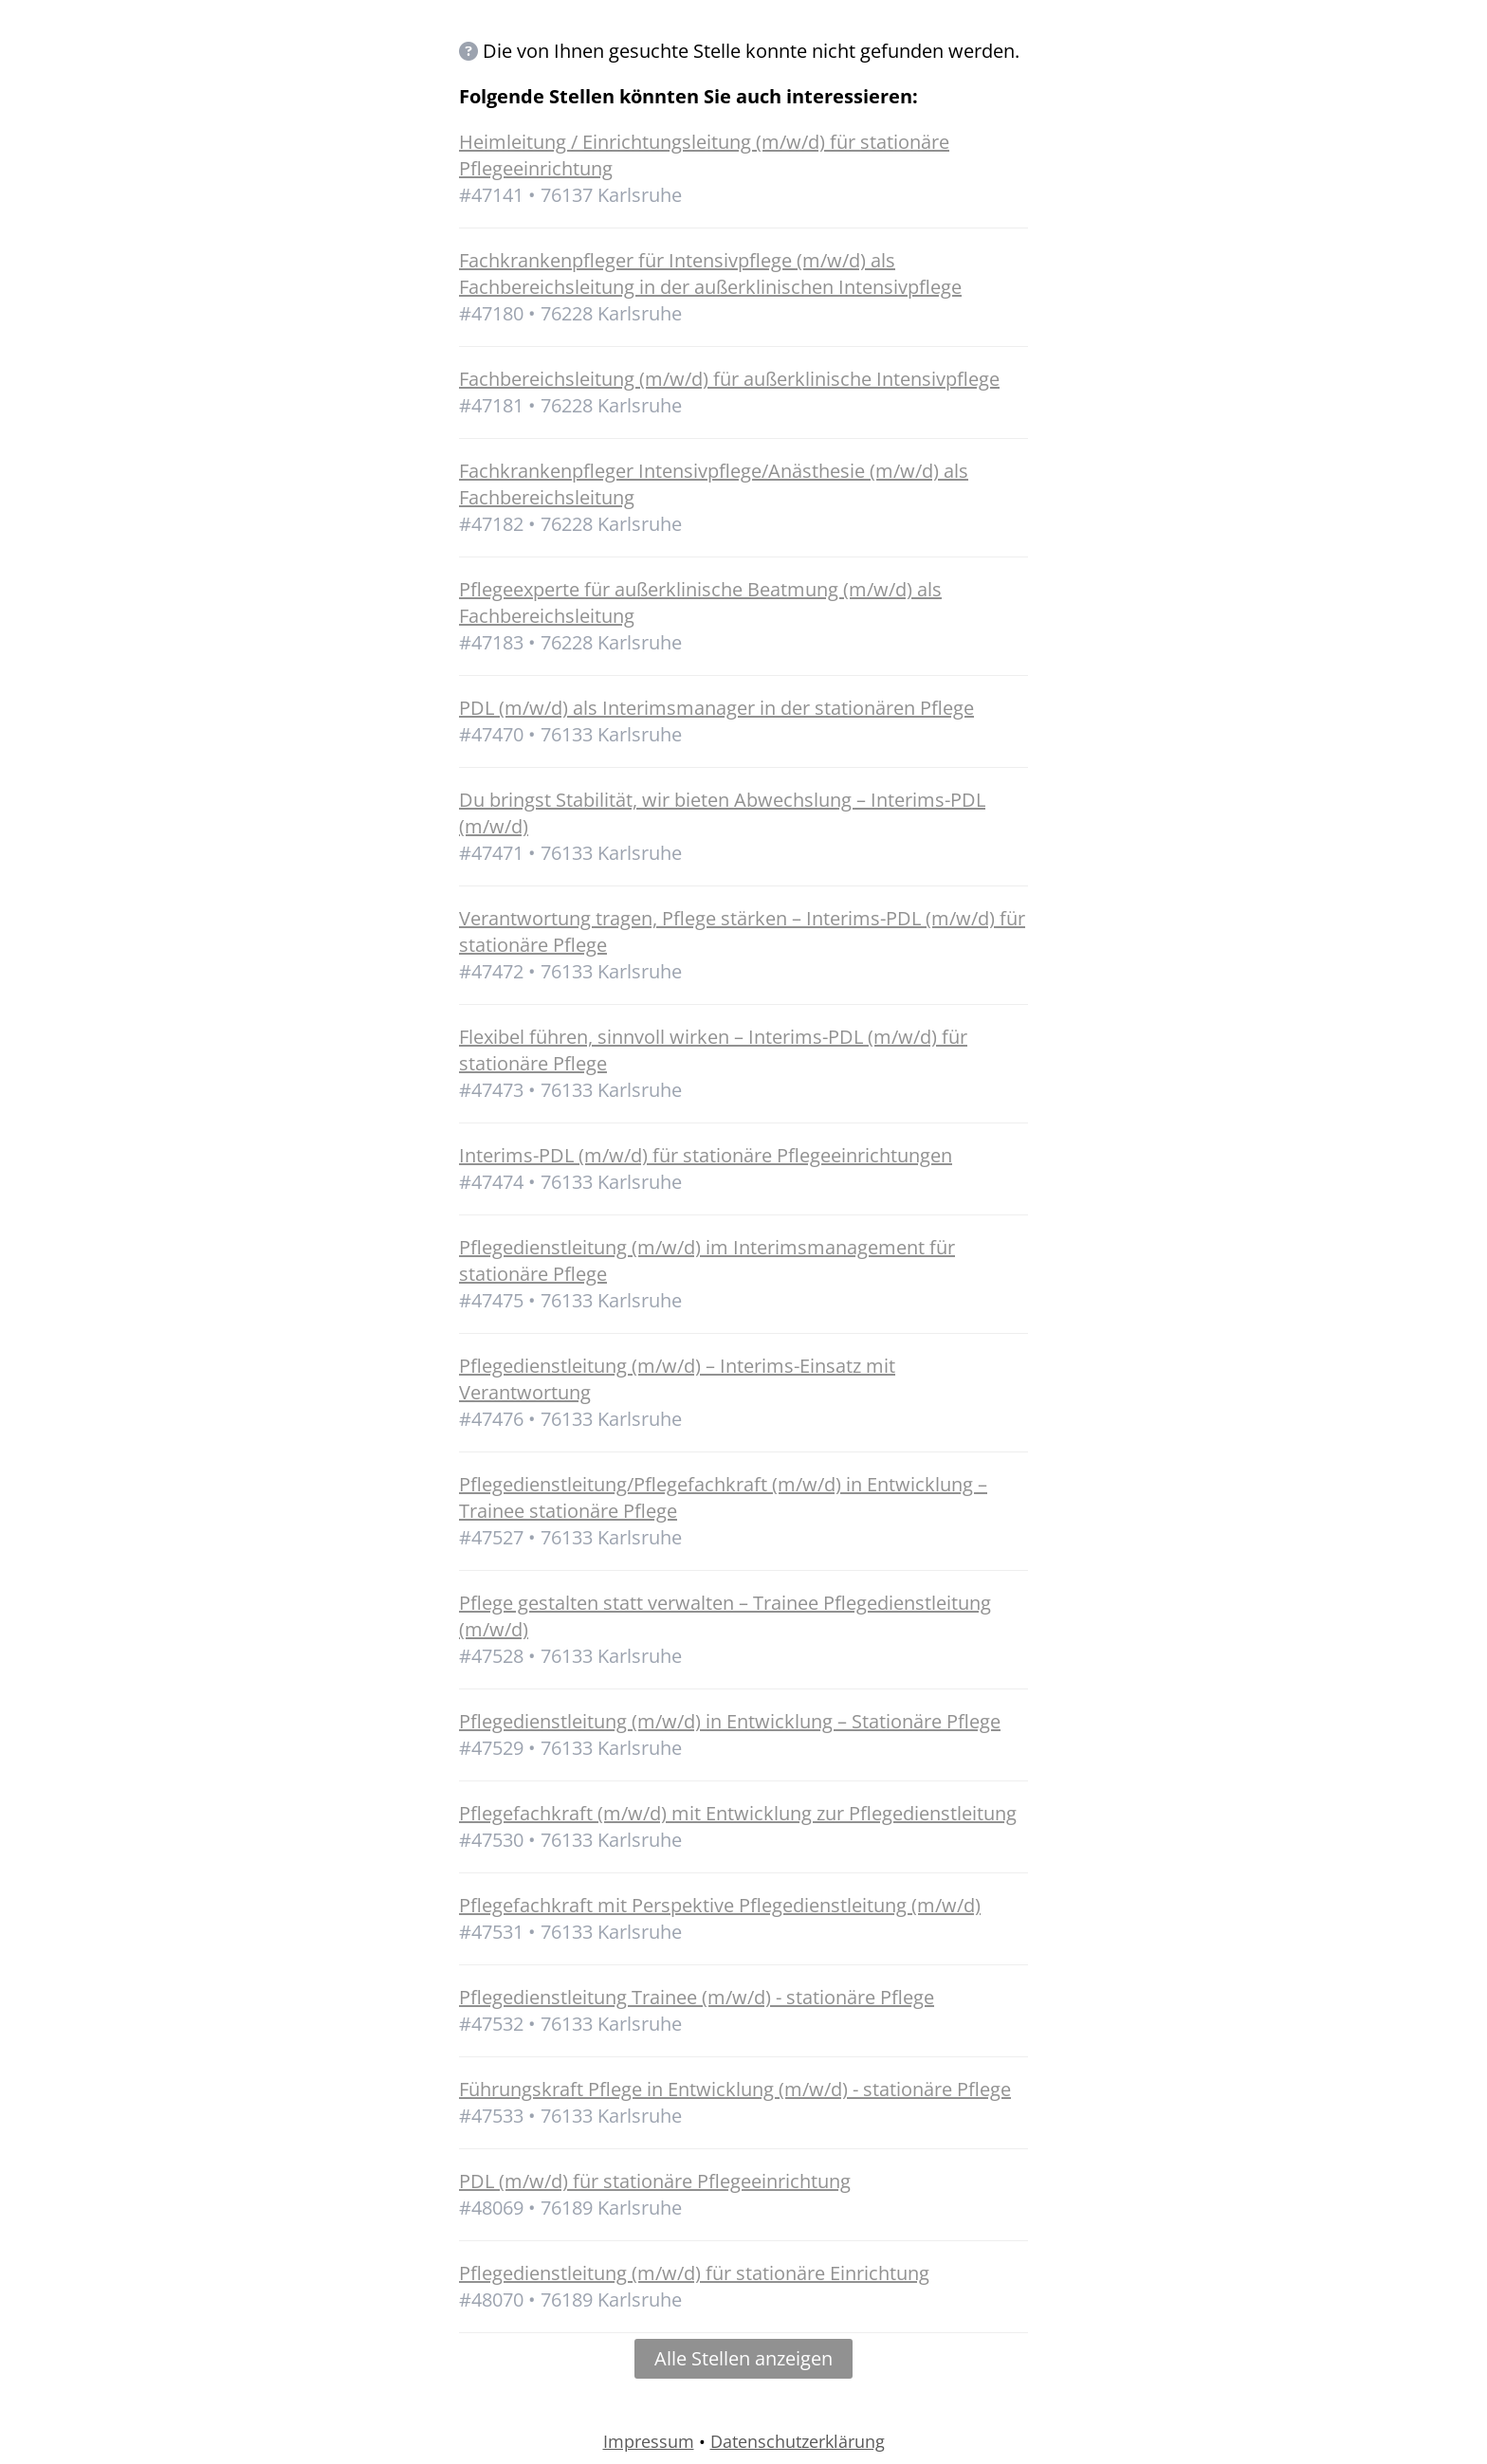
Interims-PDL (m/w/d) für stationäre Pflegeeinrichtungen (705, 1155)
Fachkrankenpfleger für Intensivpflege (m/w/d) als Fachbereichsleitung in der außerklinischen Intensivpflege (710, 273)
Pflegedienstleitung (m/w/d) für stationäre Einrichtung (694, 2273)
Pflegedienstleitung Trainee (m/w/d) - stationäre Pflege (696, 1997)
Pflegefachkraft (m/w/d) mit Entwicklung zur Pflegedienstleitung (738, 1813)
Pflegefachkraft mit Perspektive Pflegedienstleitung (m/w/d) (720, 1905)
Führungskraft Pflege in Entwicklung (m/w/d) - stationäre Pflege (735, 2089)
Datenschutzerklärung (797, 2441)
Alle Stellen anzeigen (743, 2358)
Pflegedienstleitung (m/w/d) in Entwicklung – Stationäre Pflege (730, 1721)
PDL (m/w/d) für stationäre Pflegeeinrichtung (655, 2181)
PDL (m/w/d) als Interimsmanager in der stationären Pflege (716, 708)
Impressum (648, 2441)
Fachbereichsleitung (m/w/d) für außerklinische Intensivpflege (729, 379)
